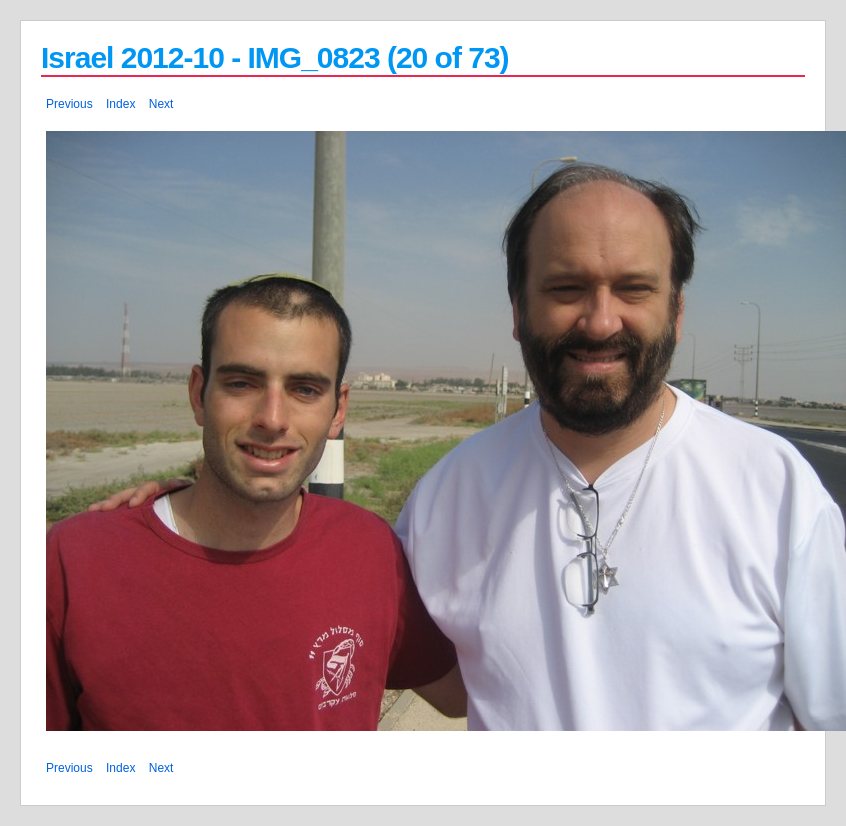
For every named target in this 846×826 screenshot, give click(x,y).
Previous (69, 104)
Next (161, 104)
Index (120, 104)
